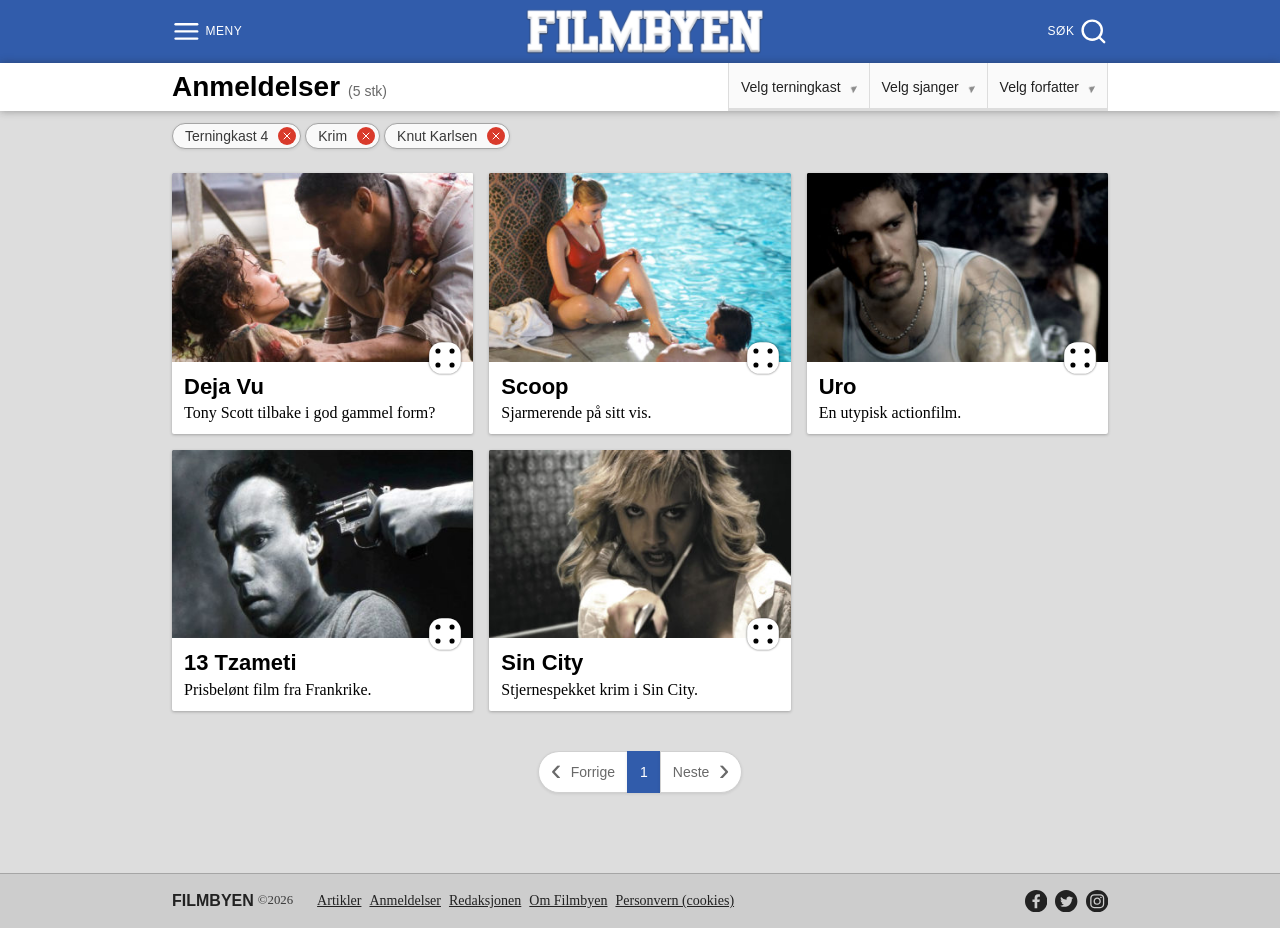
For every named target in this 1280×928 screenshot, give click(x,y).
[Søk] (1075, 31)
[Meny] (209, 31)
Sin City (542, 662)
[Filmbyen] (645, 31)
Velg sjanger (920, 87)
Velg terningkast (791, 87)
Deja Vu (224, 386)
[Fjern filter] (287, 136)
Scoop (534, 386)
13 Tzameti (240, 662)
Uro (838, 386)
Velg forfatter (1039, 87)
